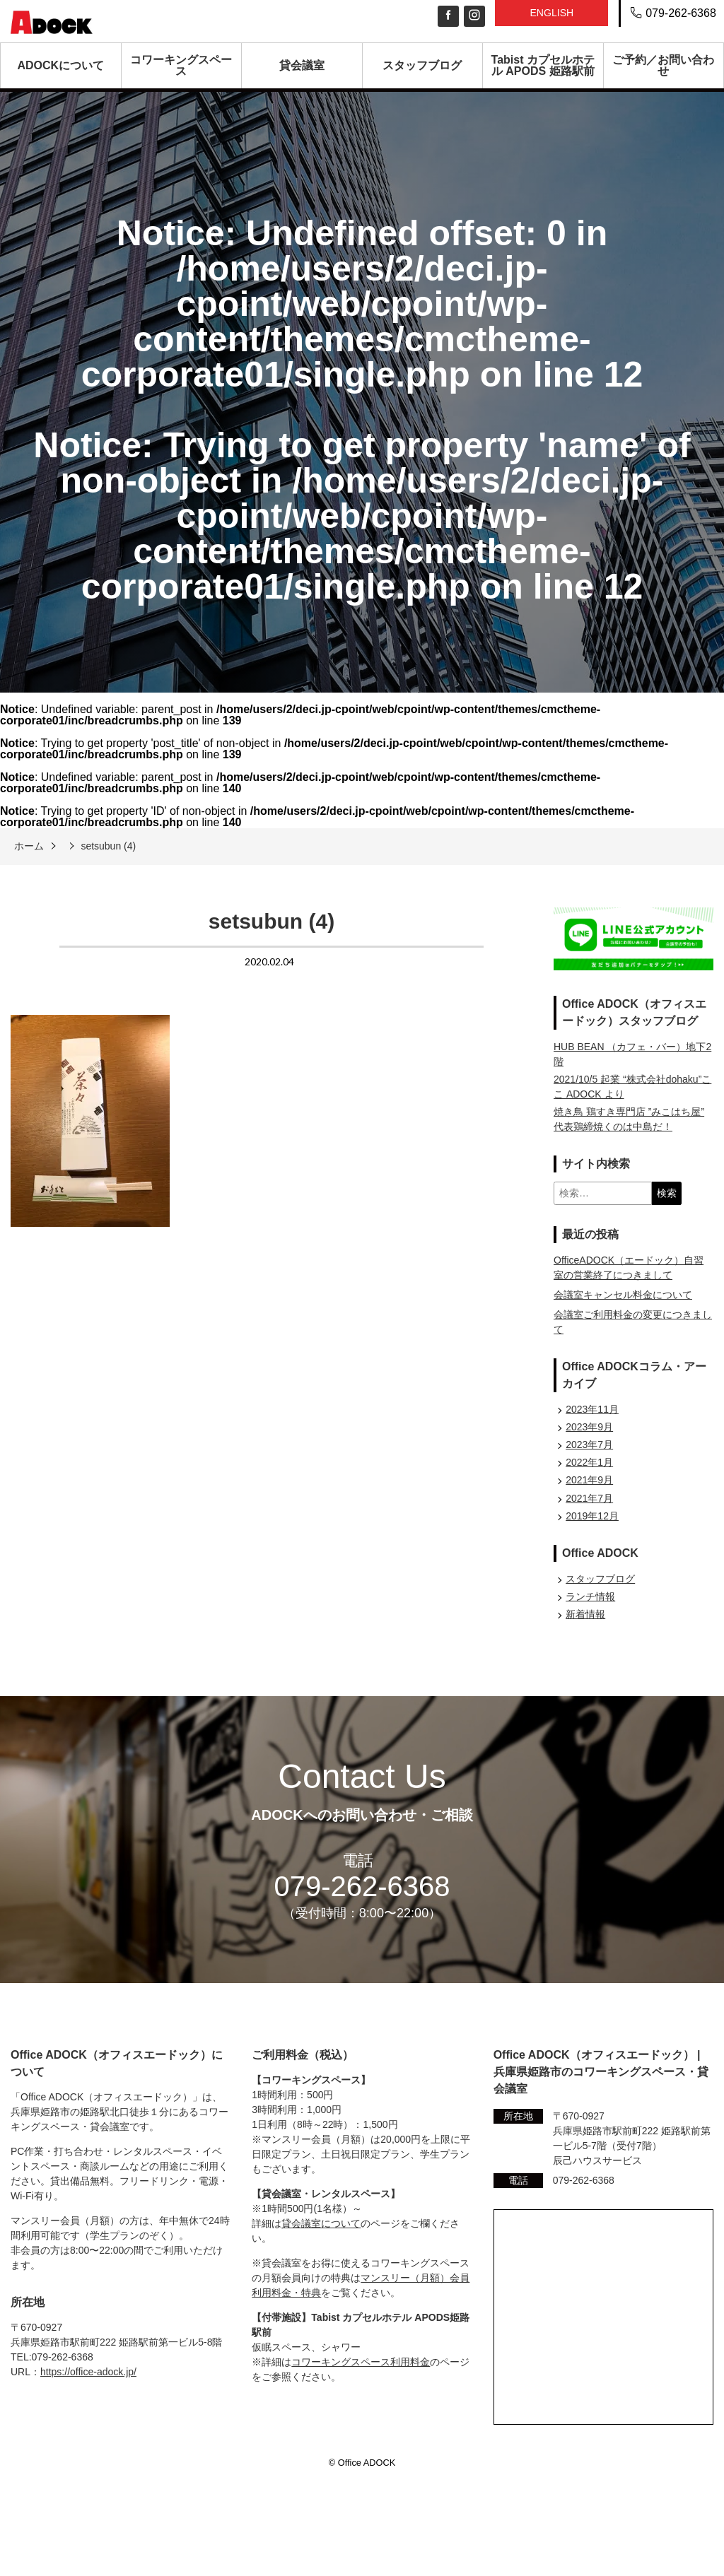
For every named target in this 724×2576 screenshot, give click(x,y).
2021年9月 (589, 1480)
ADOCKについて (60, 65)
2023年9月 (589, 1427)
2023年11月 (592, 1409)
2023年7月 (589, 1444)
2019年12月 (592, 1516)
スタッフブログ (422, 65)
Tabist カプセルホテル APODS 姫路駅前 (543, 65)
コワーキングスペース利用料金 (360, 2362)
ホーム (29, 846)
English (551, 12)
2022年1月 (589, 1462)
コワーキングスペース (181, 65)
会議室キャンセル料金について (623, 1294)
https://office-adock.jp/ (88, 2371)
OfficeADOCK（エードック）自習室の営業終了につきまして (628, 1267)
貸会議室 (302, 65)
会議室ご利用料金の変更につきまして (633, 1322)
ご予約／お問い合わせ (663, 65)
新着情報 (585, 1614)
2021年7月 (589, 1498)
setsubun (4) (108, 846)
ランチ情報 (590, 1596)
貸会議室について (321, 2223)
